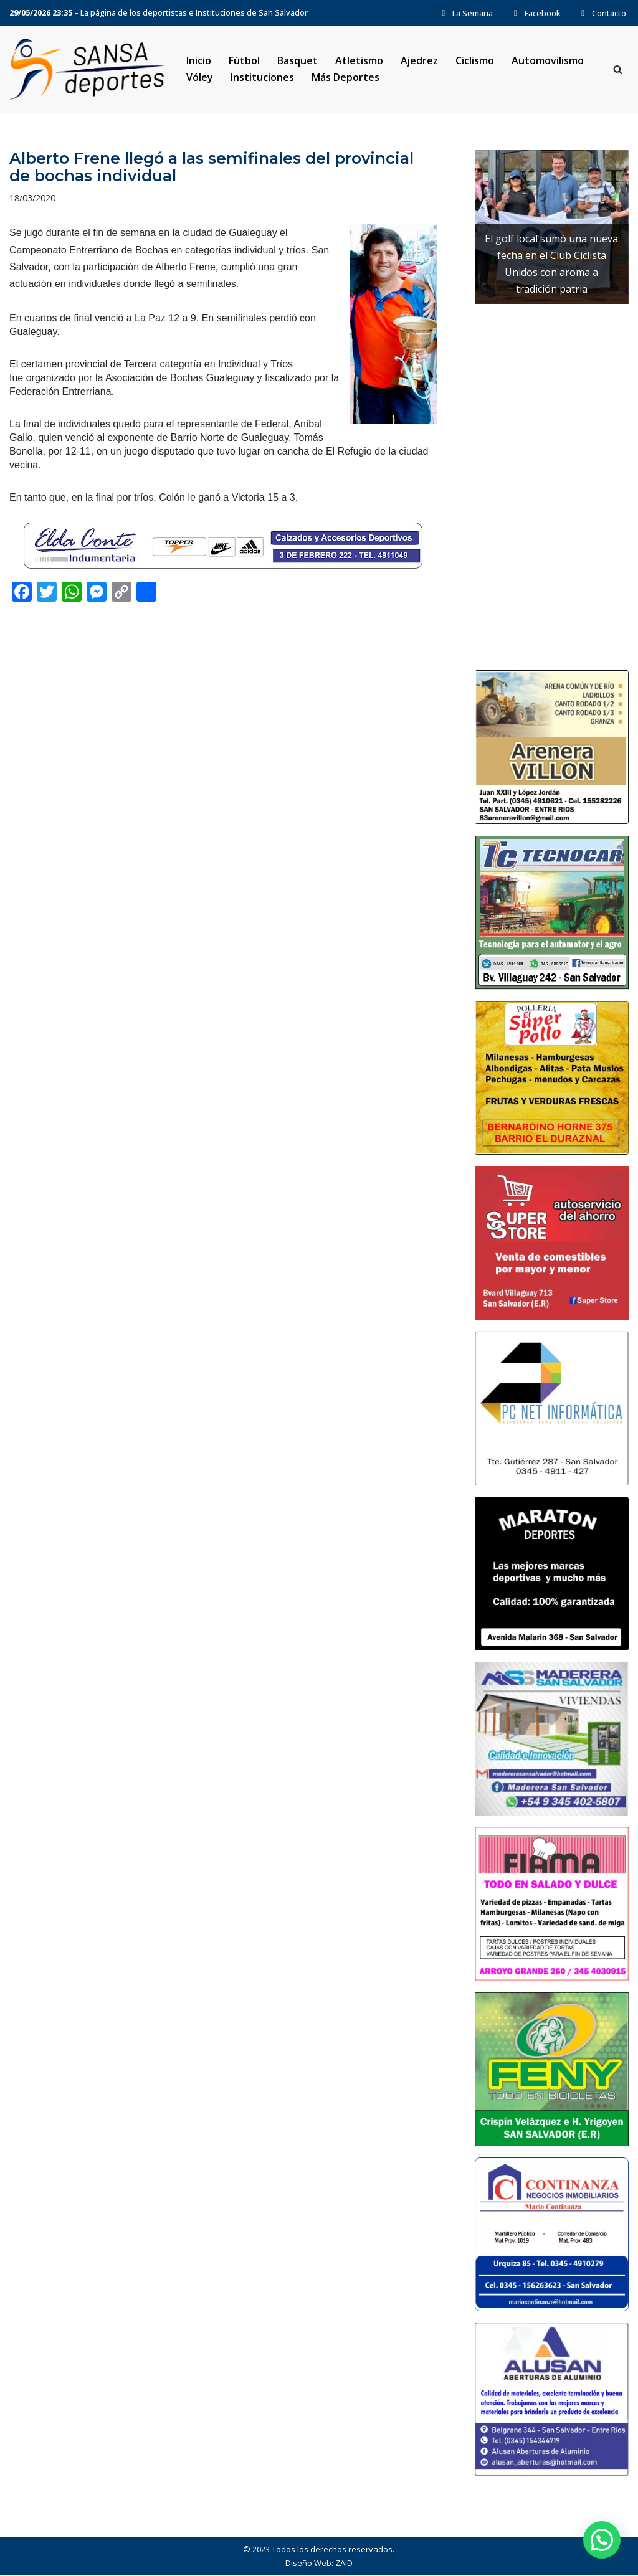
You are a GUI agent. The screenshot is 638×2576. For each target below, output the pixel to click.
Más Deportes (345, 77)
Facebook (535, 13)
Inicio (198, 60)
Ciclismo (475, 60)
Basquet (297, 60)
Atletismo (359, 60)
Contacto (602, 13)
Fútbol (244, 60)
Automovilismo (548, 60)
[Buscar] (617, 69)
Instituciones (262, 77)
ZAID (344, 2564)
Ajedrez (420, 60)
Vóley (199, 77)
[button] (602, 2540)
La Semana (466, 13)
